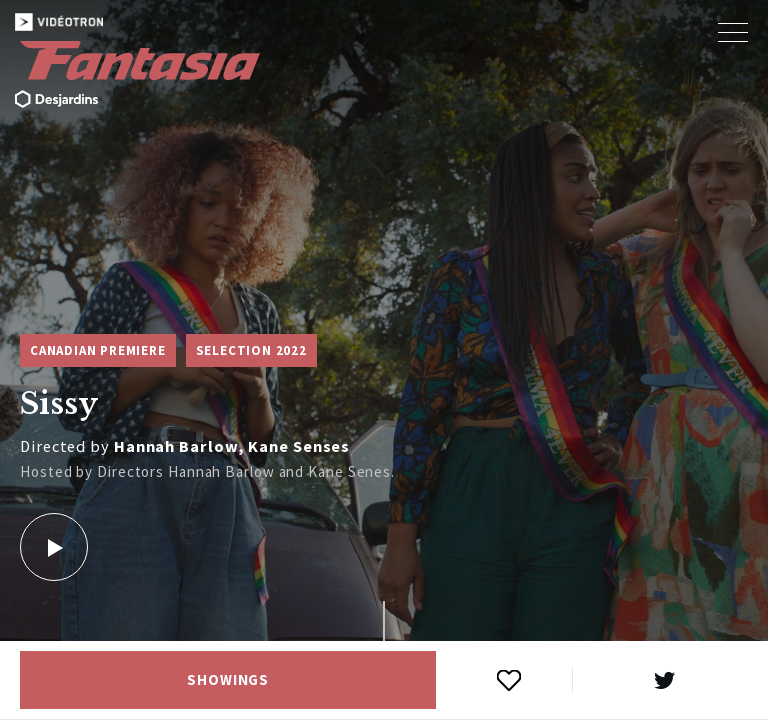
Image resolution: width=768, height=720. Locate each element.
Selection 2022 (251, 350)
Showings (228, 680)
